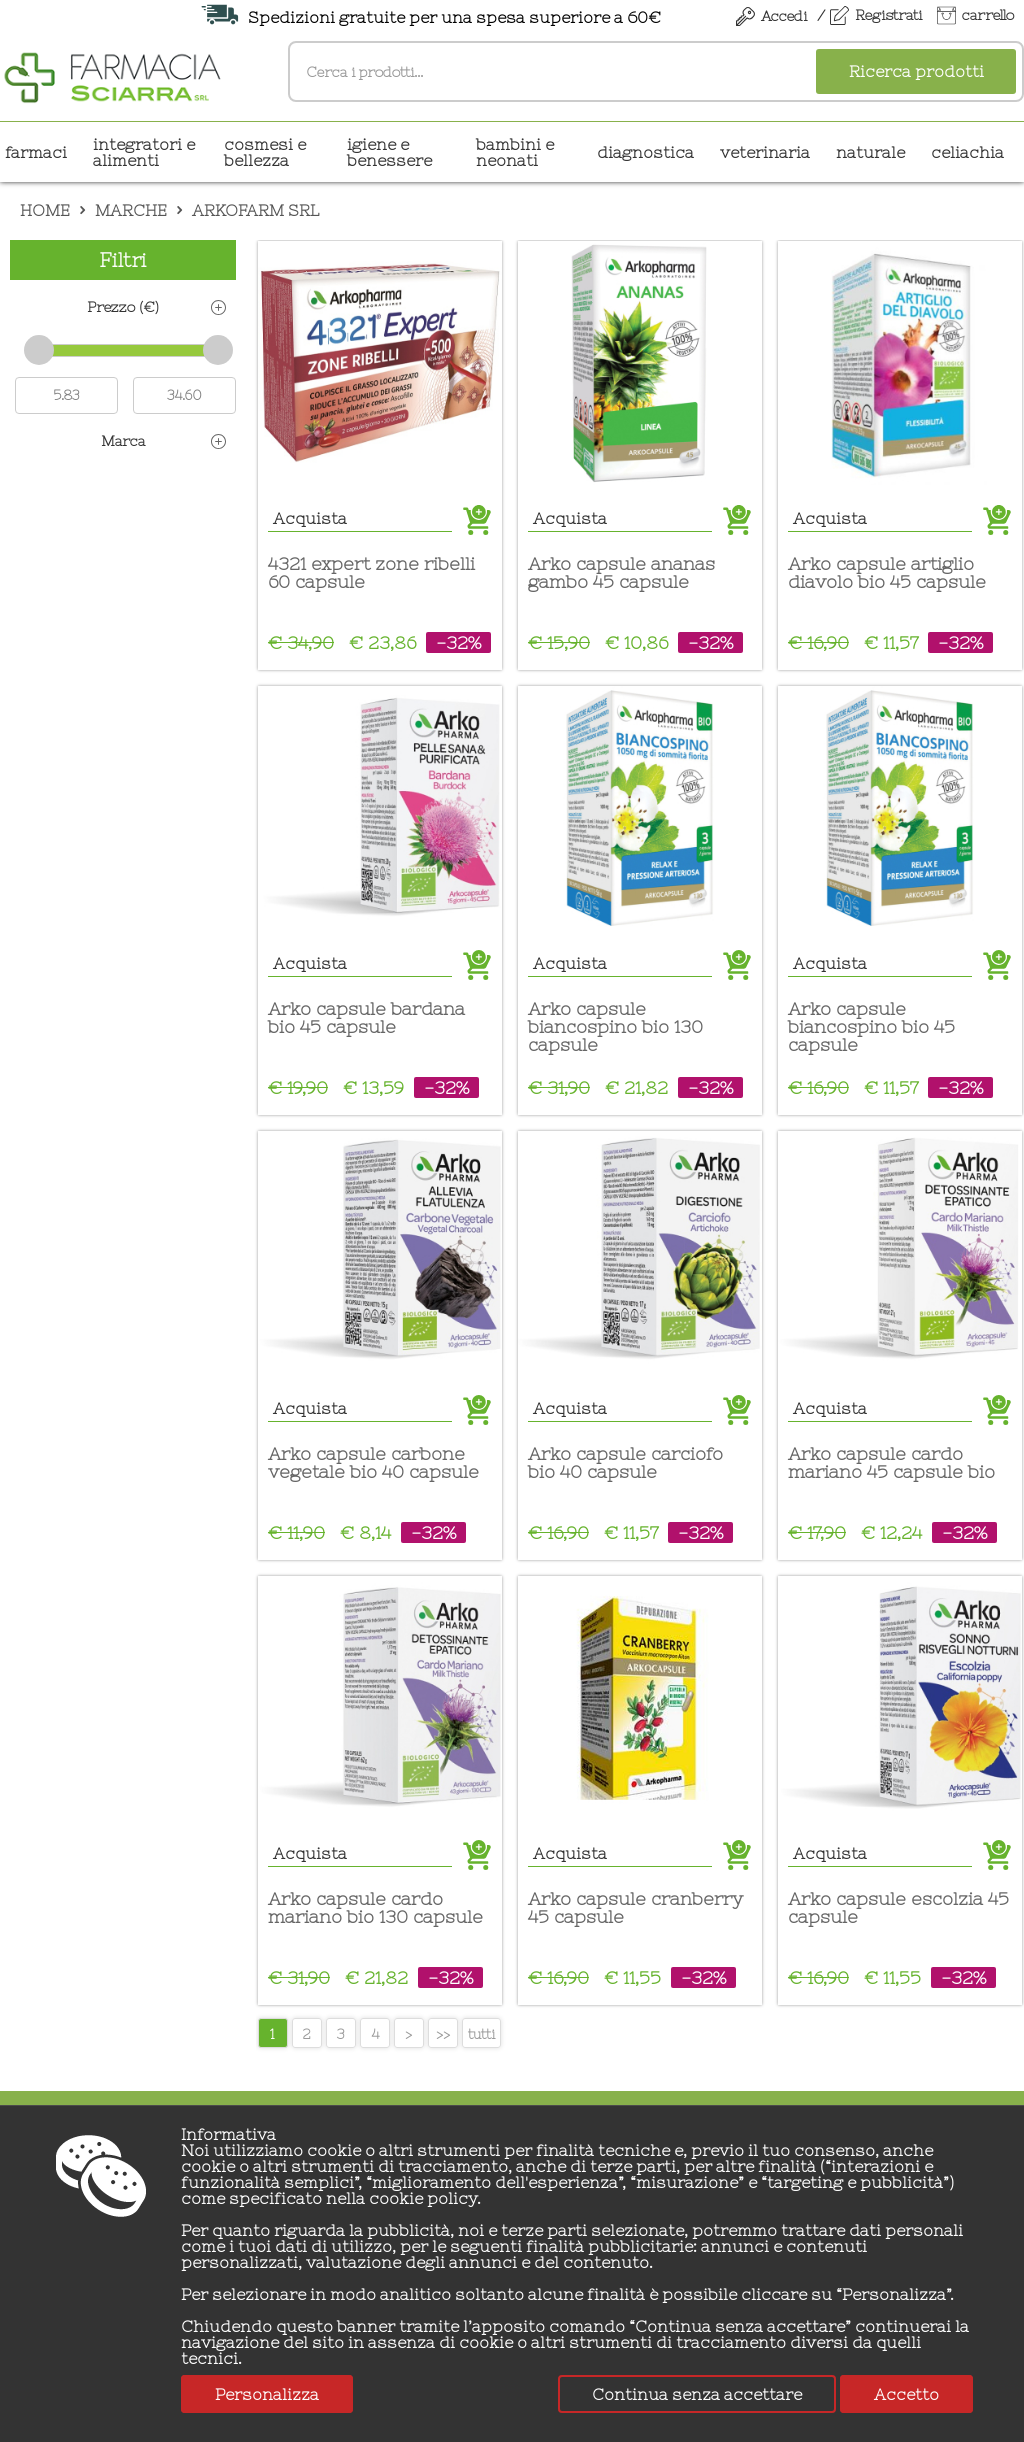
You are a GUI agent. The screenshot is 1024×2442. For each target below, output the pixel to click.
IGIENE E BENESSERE (389, 152)
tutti (481, 2034)
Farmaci (36, 152)
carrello (988, 15)
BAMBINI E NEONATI (515, 152)
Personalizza (267, 2394)
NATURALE (870, 152)
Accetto (906, 2394)
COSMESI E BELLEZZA (265, 152)
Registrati (888, 15)
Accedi (784, 16)
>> (443, 2034)
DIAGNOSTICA (645, 152)
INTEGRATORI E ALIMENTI (144, 152)
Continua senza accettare (697, 2394)
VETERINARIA (765, 152)
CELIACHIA (967, 152)
